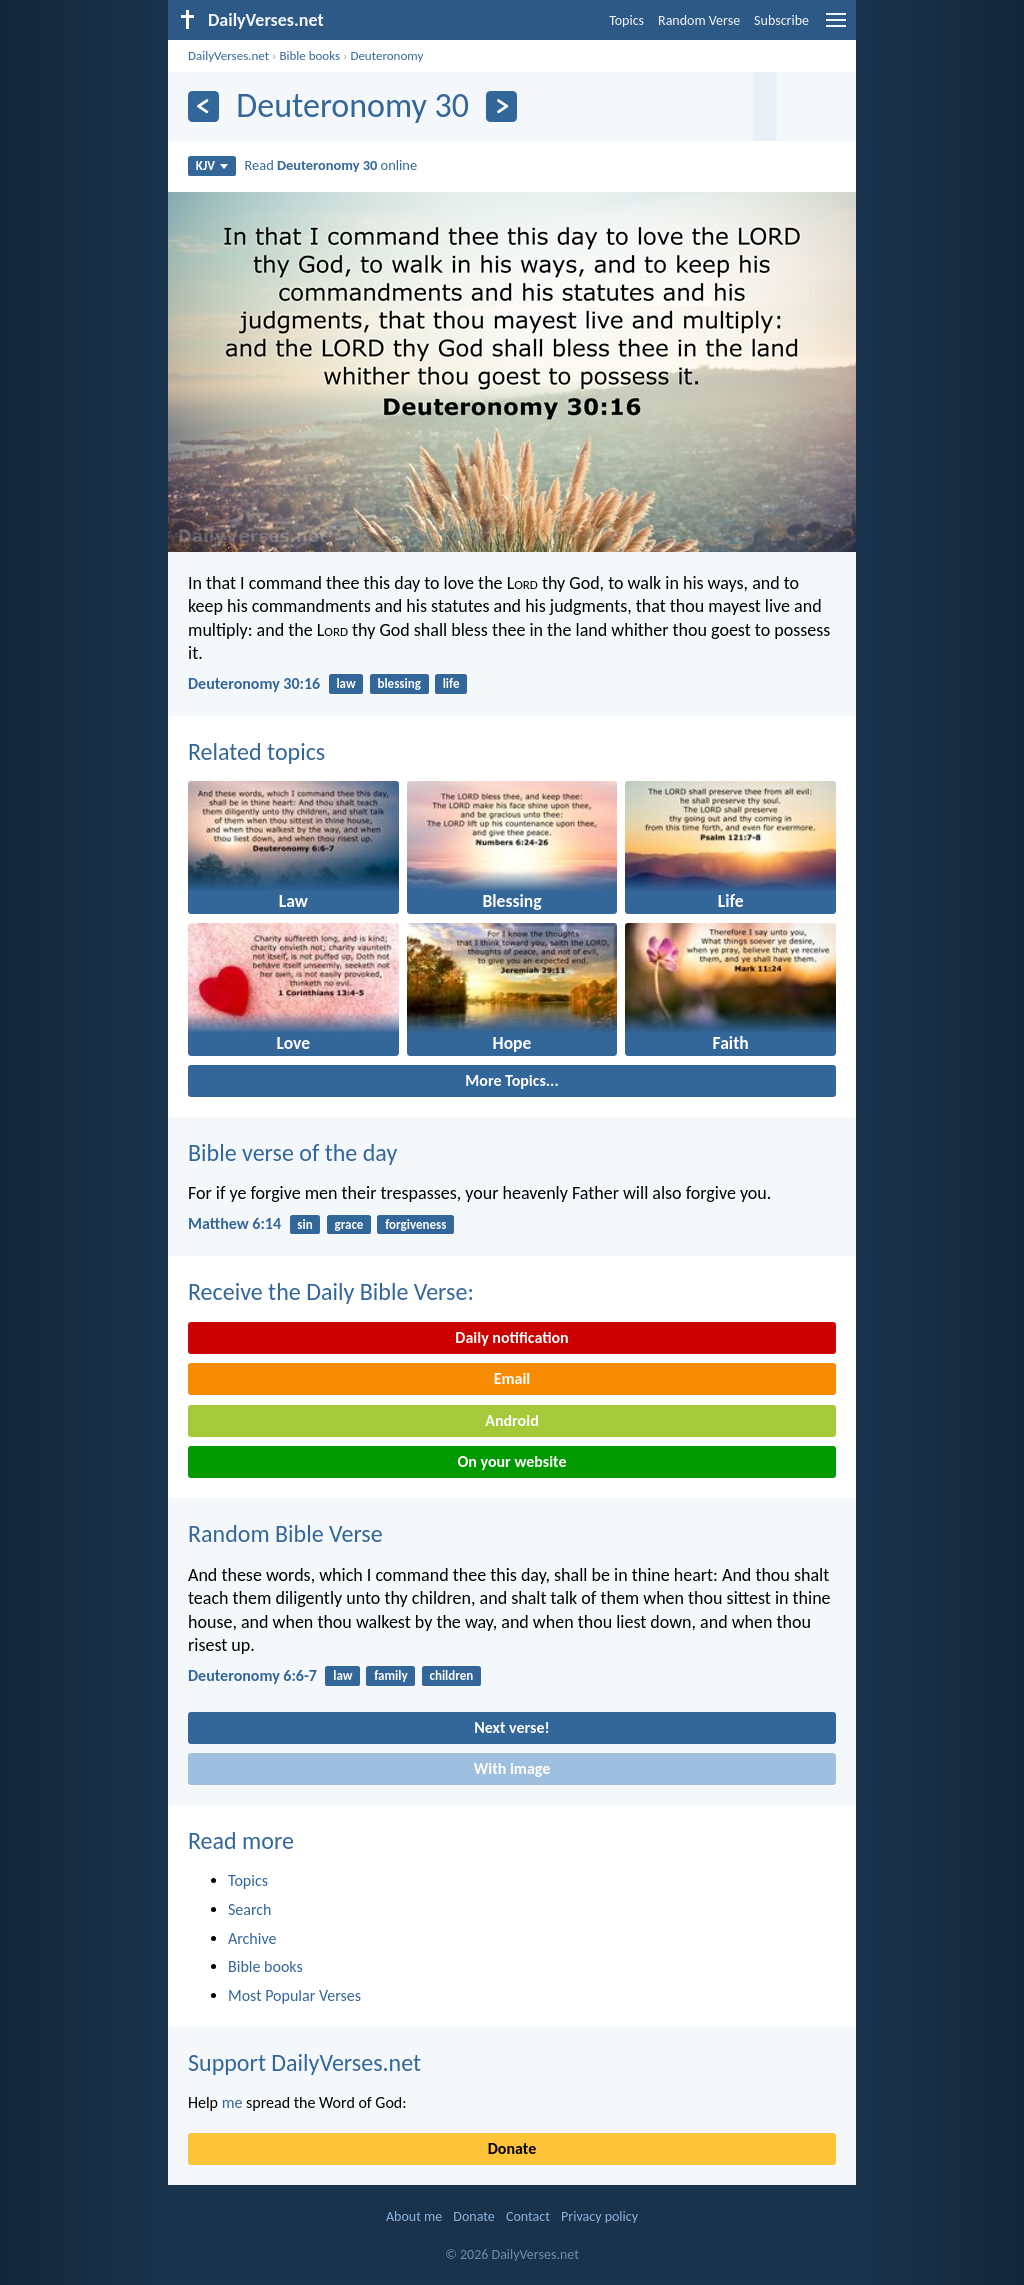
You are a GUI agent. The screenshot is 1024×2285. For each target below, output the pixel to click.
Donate (512, 2148)
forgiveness (415, 1224)
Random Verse (699, 20)
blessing (398, 683)
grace (348, 1224)
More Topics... (511, 1080)
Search (250, 1909)
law (345, 683)
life (451, 683)
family (390, 1675)
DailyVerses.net (228, 55)
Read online (331, 165)
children (451, 1675)
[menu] (836, 27)
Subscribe (781, 20)
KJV (212, 165)
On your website (512, 1461)
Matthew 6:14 (234, 1223)
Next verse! (511, 1727)
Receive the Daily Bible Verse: (331, 1291)
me (232, 2102)
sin (304, 1224)
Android (511, 1420)
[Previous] (203, 106)
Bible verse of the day (292, 1152)
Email (512, 1378)
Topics (626, 20)
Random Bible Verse (285, 1533)
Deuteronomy (386, 55)
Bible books (309, 55)
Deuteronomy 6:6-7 (252, 1675)
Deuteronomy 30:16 (254, 683)
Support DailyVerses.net (304, 2062)
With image (512, 1768)
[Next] (501, 106)
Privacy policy (599, 2216)
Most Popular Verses (294, 1995)
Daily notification (511, 1337)
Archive (252, 1938)
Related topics (256, 751)
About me (414, 2216)
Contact (528, 2216)
